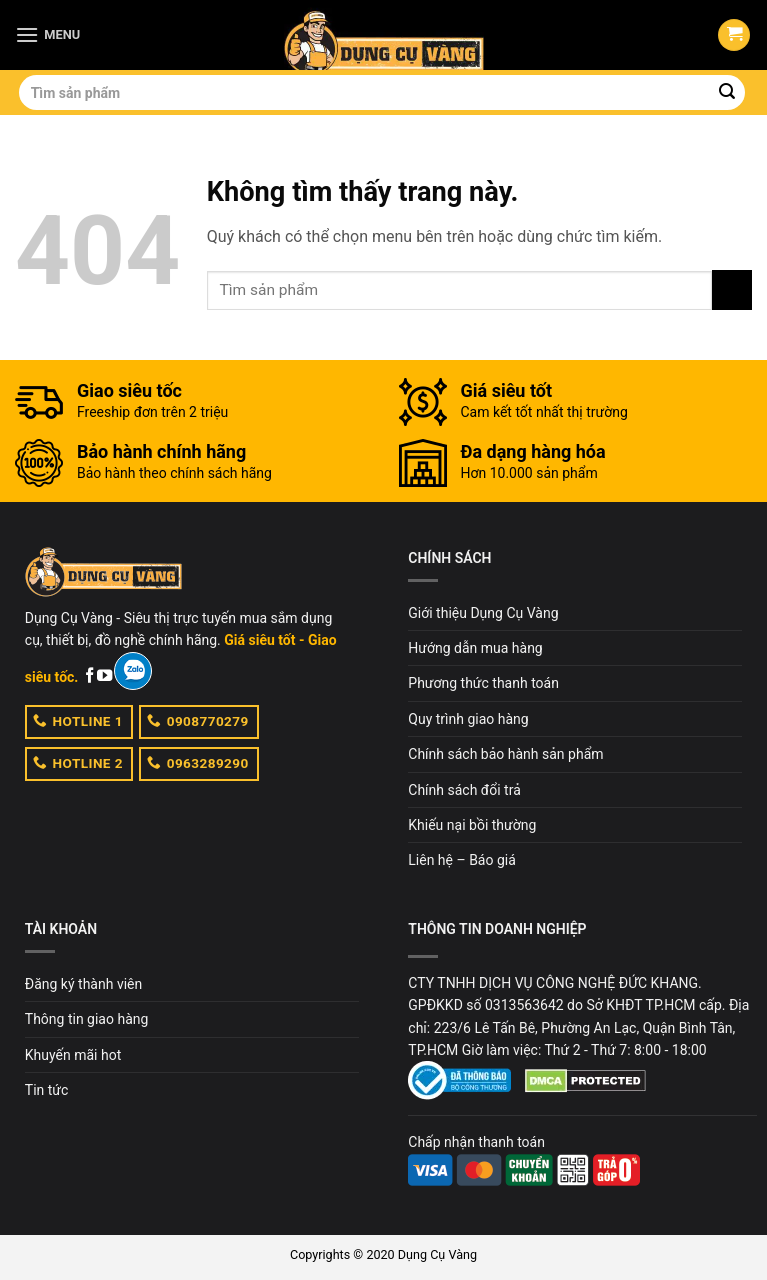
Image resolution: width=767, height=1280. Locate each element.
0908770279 (198, 720)
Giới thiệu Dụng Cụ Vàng (483, 613)
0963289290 (198, 762)
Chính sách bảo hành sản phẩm (505, 754)
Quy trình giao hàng (468, 719)
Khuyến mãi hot (73, 1055)
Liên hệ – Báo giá (462, 860)
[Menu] (47, 34)
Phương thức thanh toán (483, 683)
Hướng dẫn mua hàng (475, 648)
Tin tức (47, 1090)
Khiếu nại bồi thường (472, 825)
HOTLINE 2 (78, 762)
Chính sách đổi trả (464, 790)
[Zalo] (132, 671)
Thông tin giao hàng (87, 1019)
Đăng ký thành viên (83, 984)
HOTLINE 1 (78, 720)
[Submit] (727, 93)
